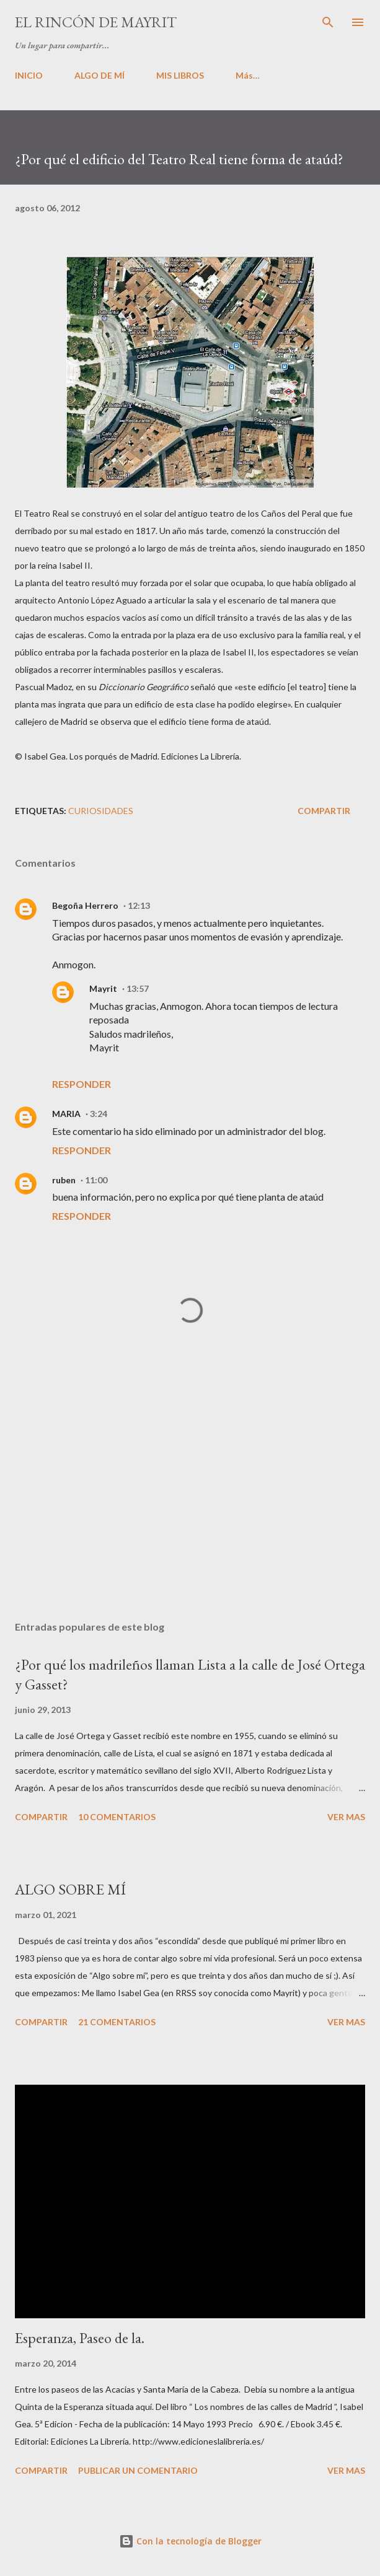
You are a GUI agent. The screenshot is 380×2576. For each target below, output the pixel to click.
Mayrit (103, 988)
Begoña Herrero (85, 905)
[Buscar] (327, 22)
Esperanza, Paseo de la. (79, 2337)
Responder (81, 1084)
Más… (248, 75)
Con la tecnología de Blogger (190, 2541)
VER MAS (346, 1817)
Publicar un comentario (138, 2470)
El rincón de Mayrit (96, 22)
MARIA (66, 1113)
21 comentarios (117, 2022)
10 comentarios (117, 1817)
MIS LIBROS (180, 75)
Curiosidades (100, 810)
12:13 (139, 905)
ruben (64, 1180)
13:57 (137, 988)
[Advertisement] (190, 1494)
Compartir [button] (324, 810)
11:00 (96, 1180)
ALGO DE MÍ (99, 75)
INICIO (29, 75)
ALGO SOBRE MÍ (70, 1889)
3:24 (98, 1113)
